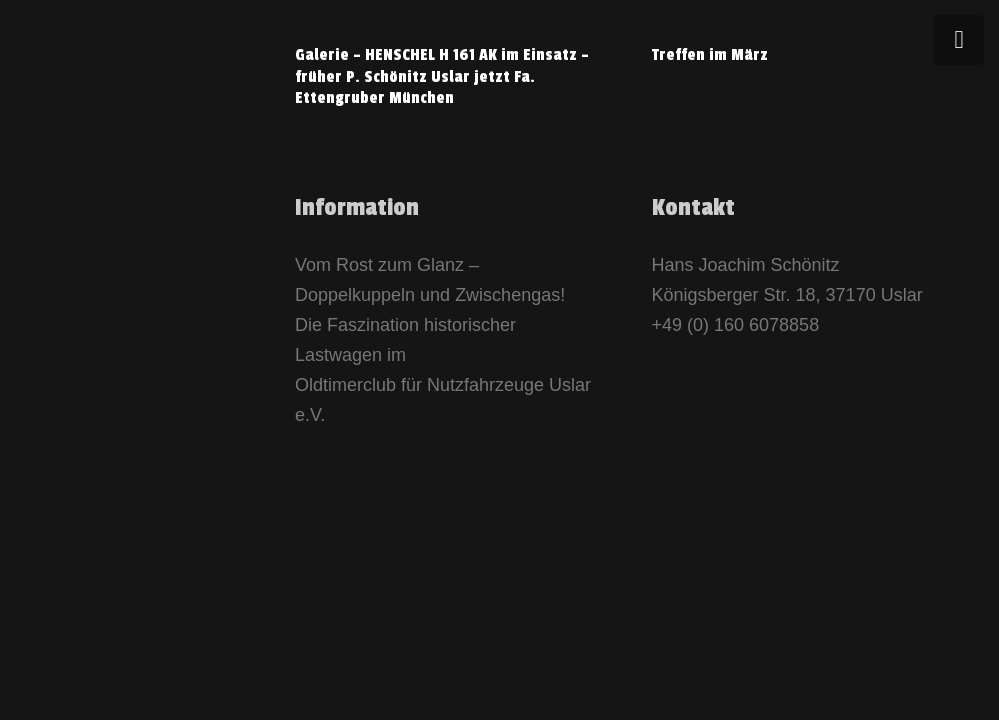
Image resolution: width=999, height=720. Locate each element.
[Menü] (959, 40)
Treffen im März (710, 55)
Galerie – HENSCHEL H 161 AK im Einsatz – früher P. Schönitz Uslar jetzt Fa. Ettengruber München (442, 76)
